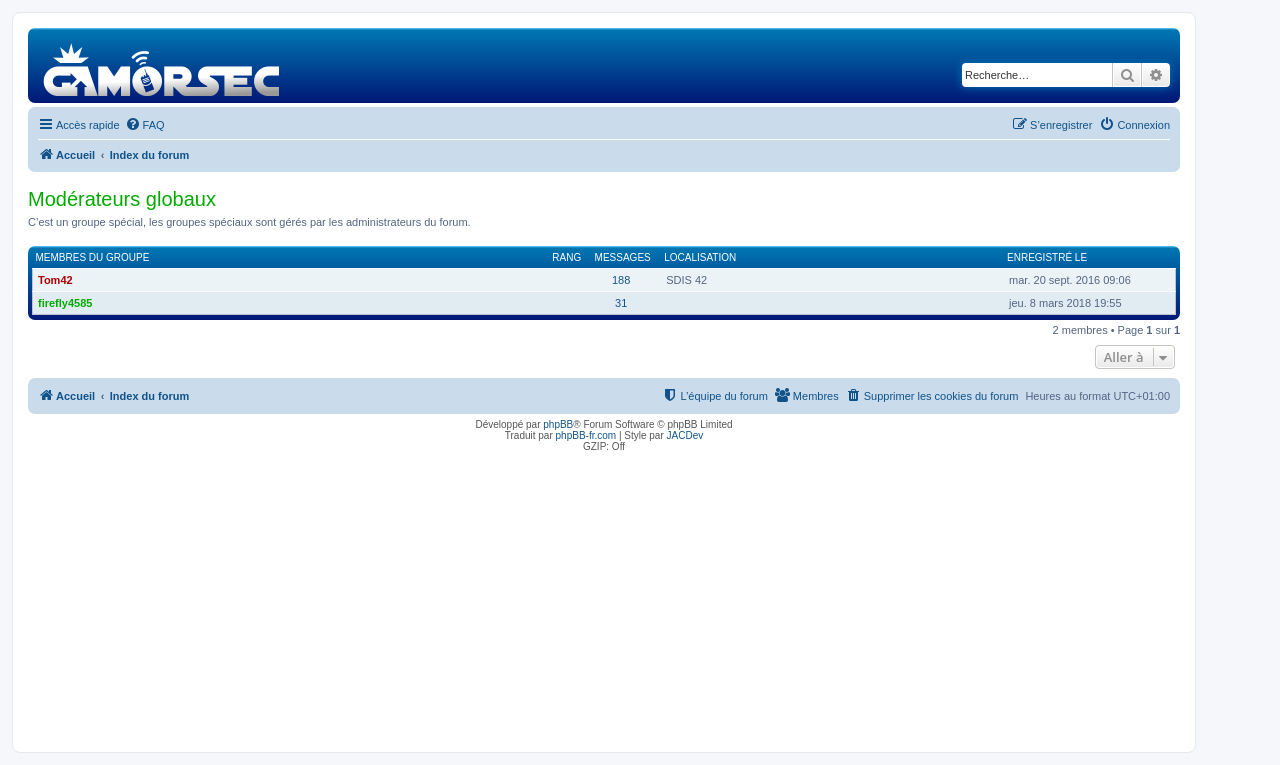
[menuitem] (145, 125)
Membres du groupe (93, 257)
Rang (566, 257)
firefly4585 (65, 303)
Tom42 (55, 280)
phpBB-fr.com (586, 435)
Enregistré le (1047, 257)
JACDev (685, 435)
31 (621, 303)
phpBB (558, 424)
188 (621, 280)
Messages (623, 257)
